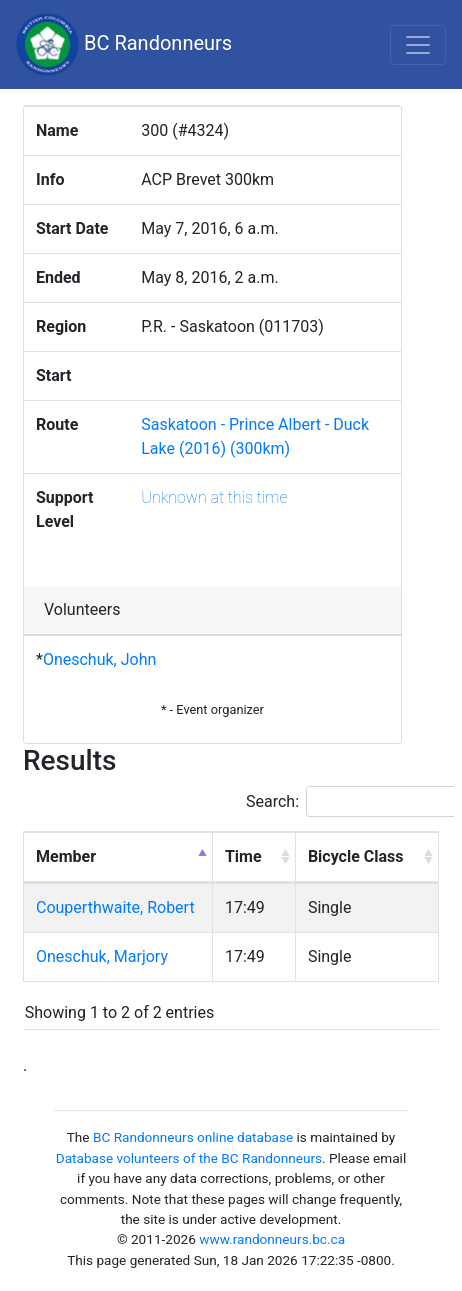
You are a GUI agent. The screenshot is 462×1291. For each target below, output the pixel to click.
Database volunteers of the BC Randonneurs (189, 1158)
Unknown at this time (214, 497)
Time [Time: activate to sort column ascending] (243, 856)
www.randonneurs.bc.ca (272, 1239)
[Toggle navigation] (418, 45)
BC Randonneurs (124, 44)
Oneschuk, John (99, 659)
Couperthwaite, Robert (115, 907)
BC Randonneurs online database (193, 1137)
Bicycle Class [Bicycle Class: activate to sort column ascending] (356, 856)
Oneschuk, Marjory (102, 956)
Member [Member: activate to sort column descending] (66, 856)
